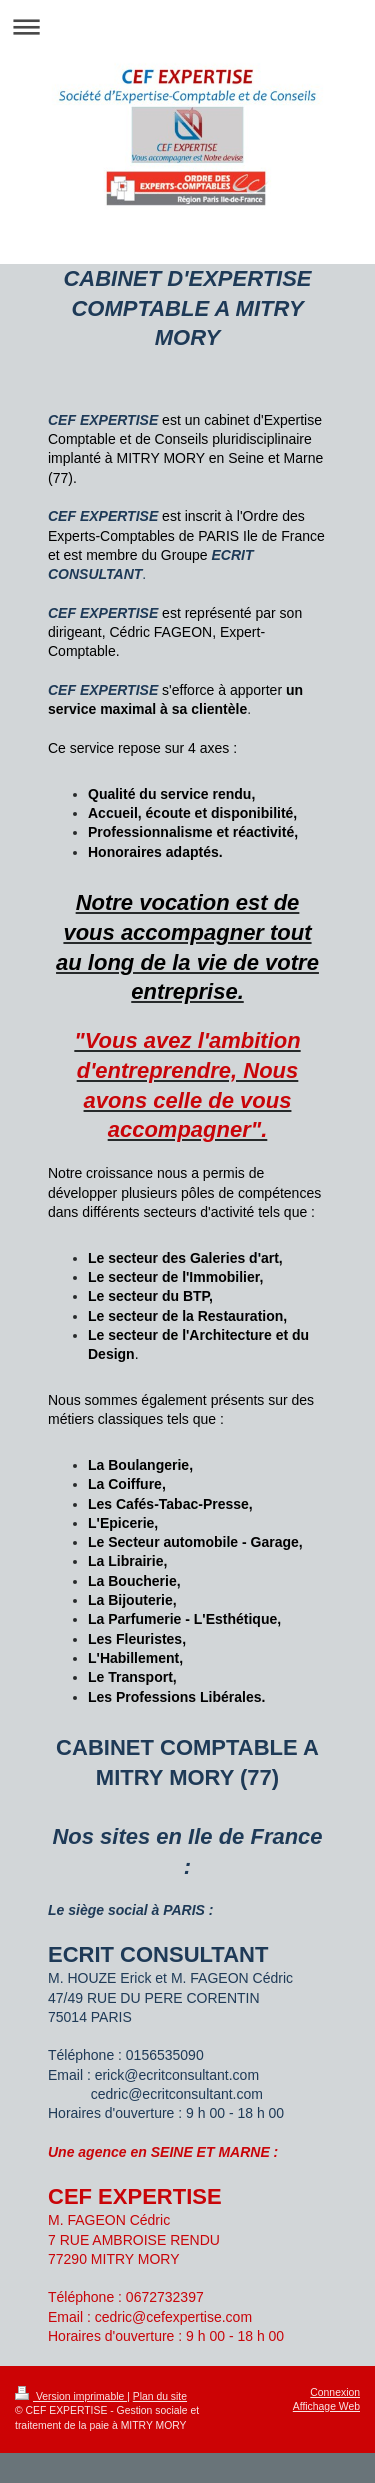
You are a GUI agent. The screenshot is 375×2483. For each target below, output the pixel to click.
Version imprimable (71, 2396)
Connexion (335, 2392)
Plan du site (160, 2396)
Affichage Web (326, 2406)
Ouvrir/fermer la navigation (187, 26)
